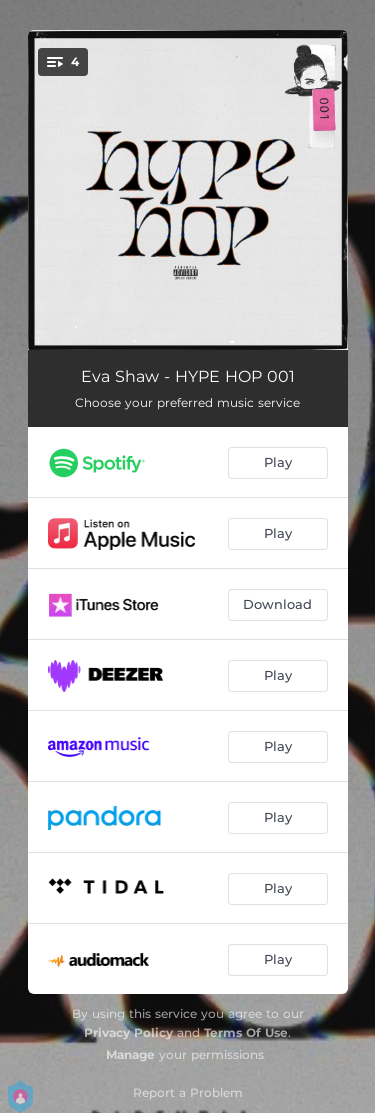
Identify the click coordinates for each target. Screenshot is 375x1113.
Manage (130, 1054)
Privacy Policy (128, 1032)
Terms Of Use (246, 1032)
